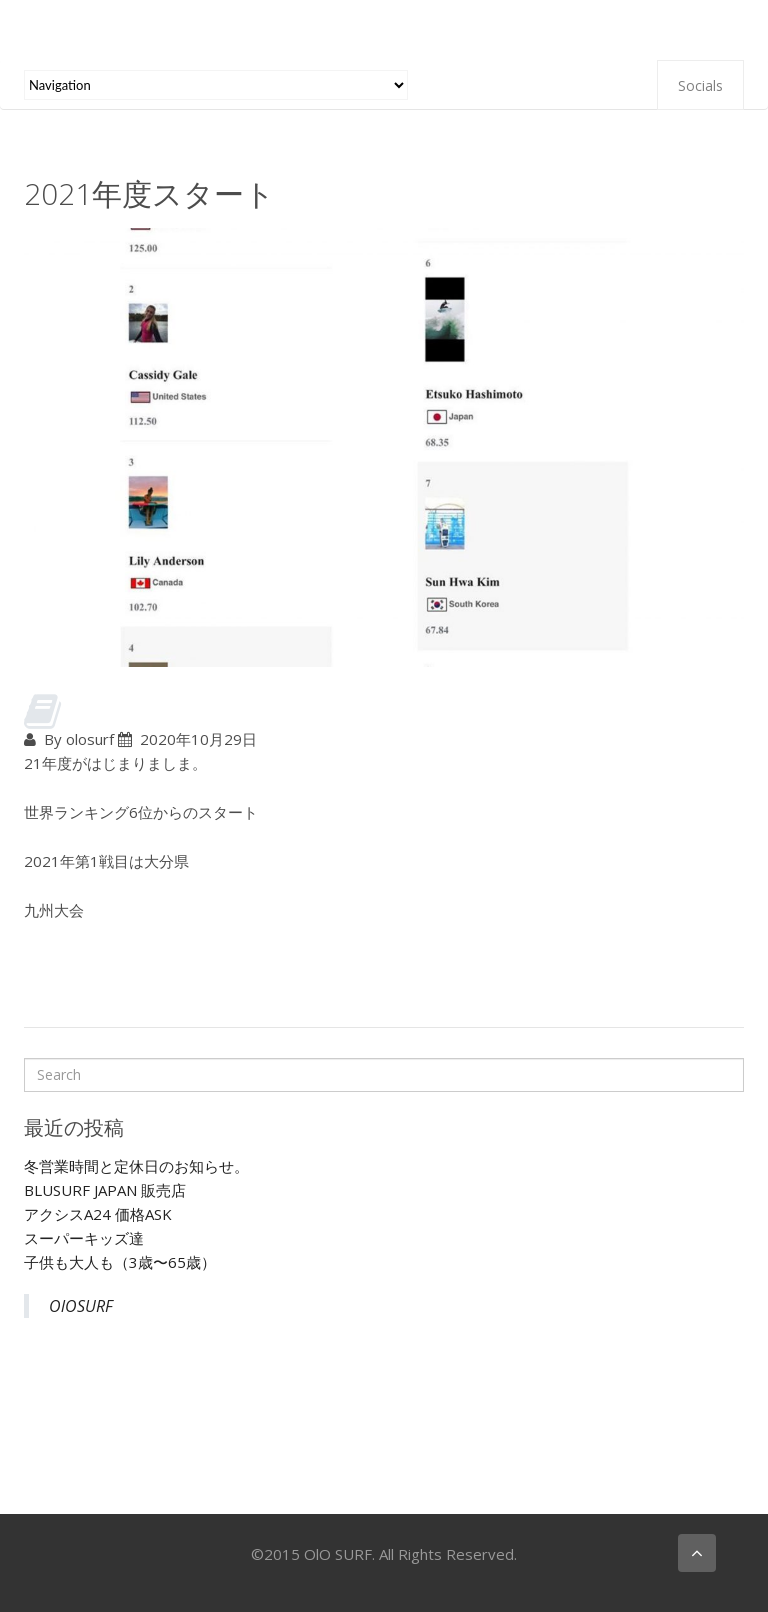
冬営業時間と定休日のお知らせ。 (136, 1166)
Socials (700, 85)
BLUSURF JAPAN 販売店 (105, 1190)
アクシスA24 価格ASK (98, 1214)
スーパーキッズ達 (84, 1238)
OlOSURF (81, 1306)
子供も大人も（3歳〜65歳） (120, 1262)
